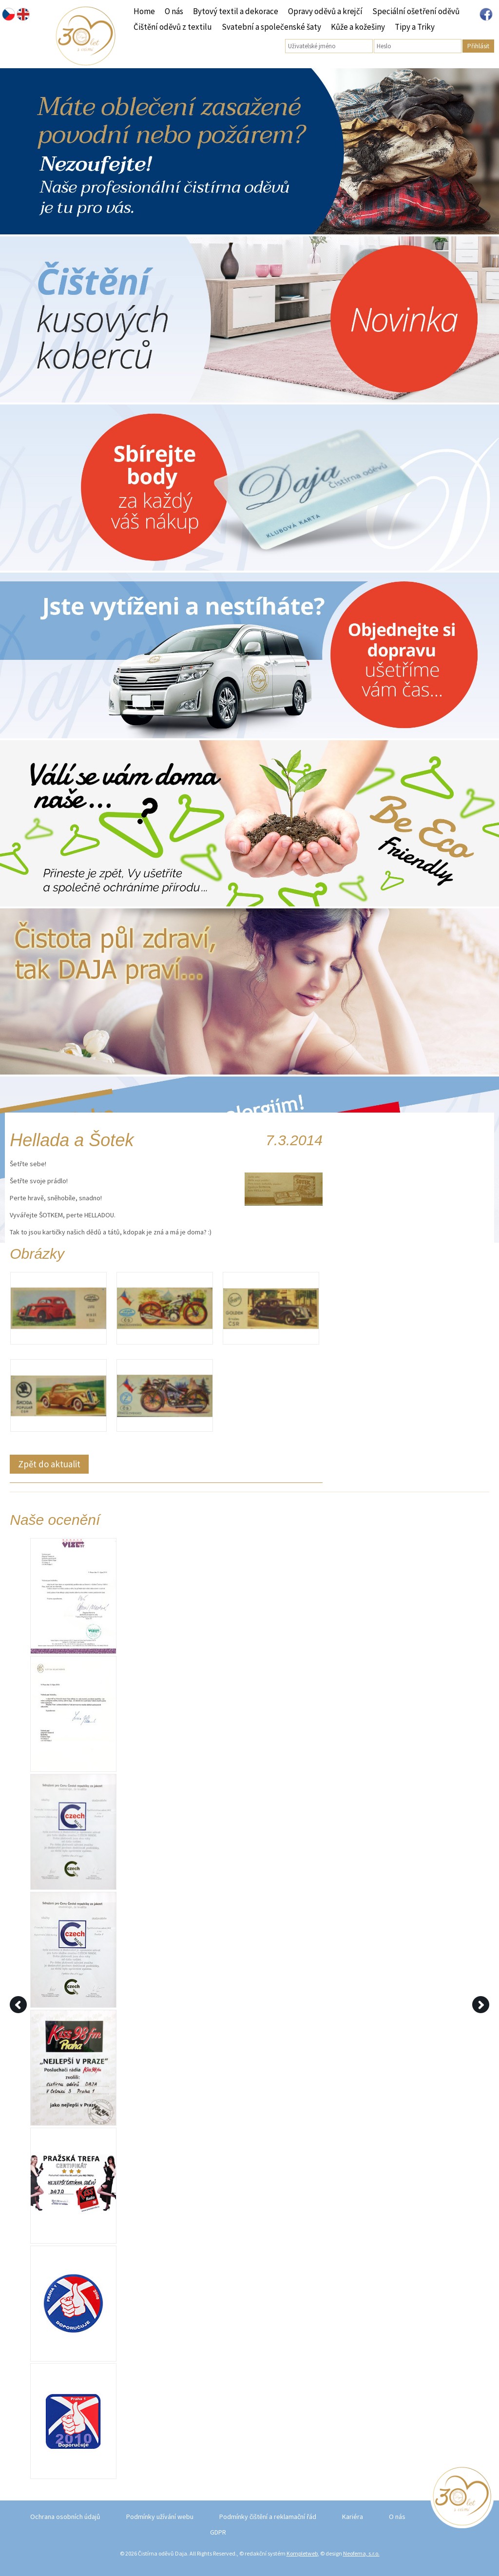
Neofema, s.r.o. (361, 2553)
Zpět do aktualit (49, 1464)
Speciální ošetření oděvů (416, 11)
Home (144, 11)
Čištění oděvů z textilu (173, 26)
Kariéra (352, 2516)
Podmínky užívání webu (159, 2516)
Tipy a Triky (415, 26)
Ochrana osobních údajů (65, 2516)
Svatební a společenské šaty (271, 26)
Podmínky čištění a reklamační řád (267, 2516)
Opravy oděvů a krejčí (325, 11)
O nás (174, 11)
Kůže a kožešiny (358, 26)
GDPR (218, 2532)
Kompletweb (302, 2553)
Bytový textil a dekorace (235, 11)
